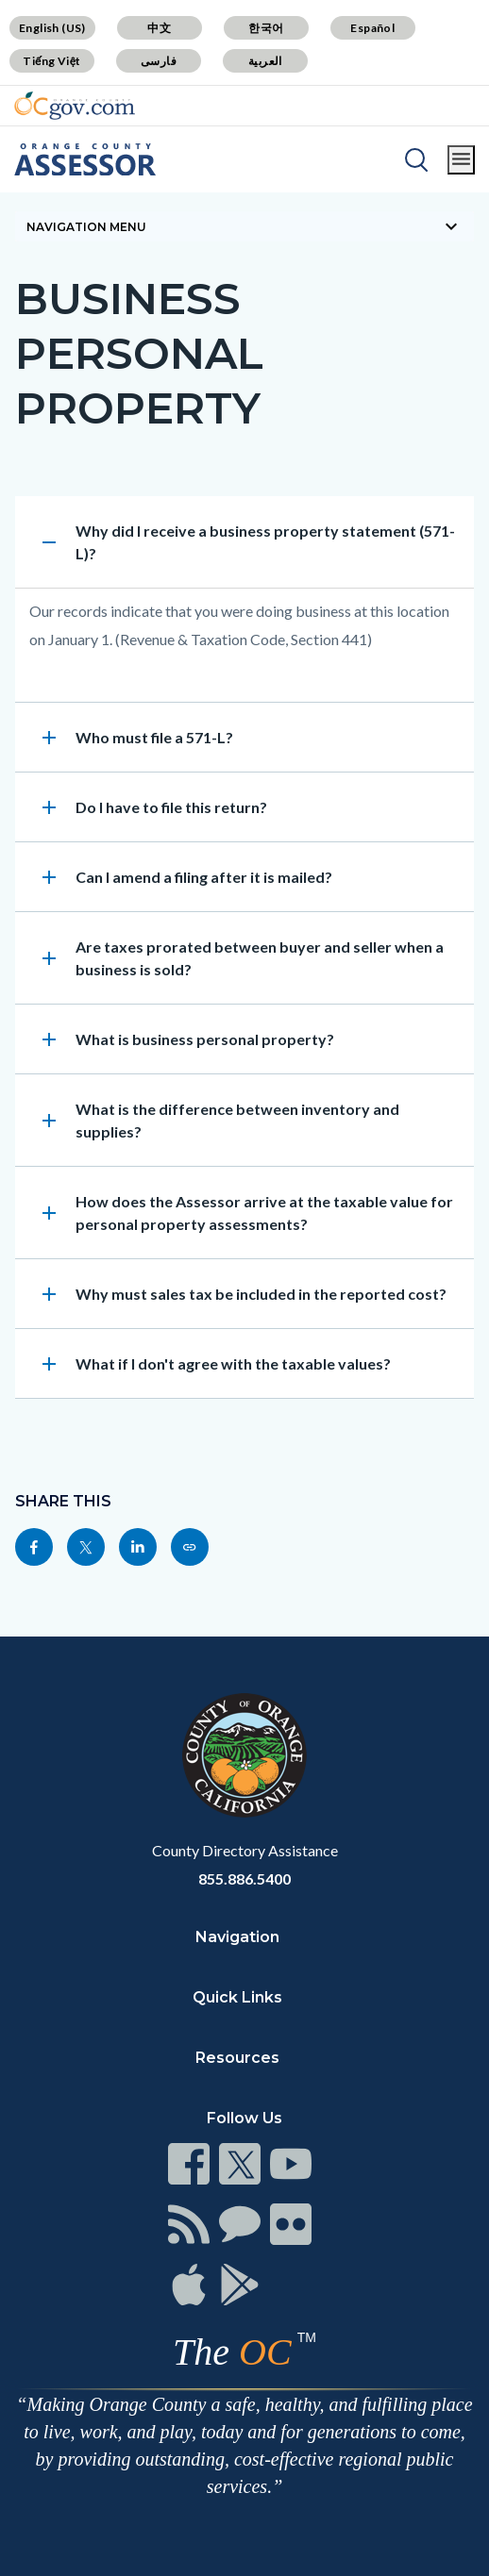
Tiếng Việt (52, 61)
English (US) (52, 28)
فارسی (159, 61)
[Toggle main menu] (461, 160)
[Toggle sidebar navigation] (244, 226)
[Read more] (74, 105)
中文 (159, 28)
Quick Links (237, 1997)
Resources (237, 2058)
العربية (265, 61)
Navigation (237, 1937)
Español (372, 28)
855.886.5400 (244, 1878)
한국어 (265, 28)
